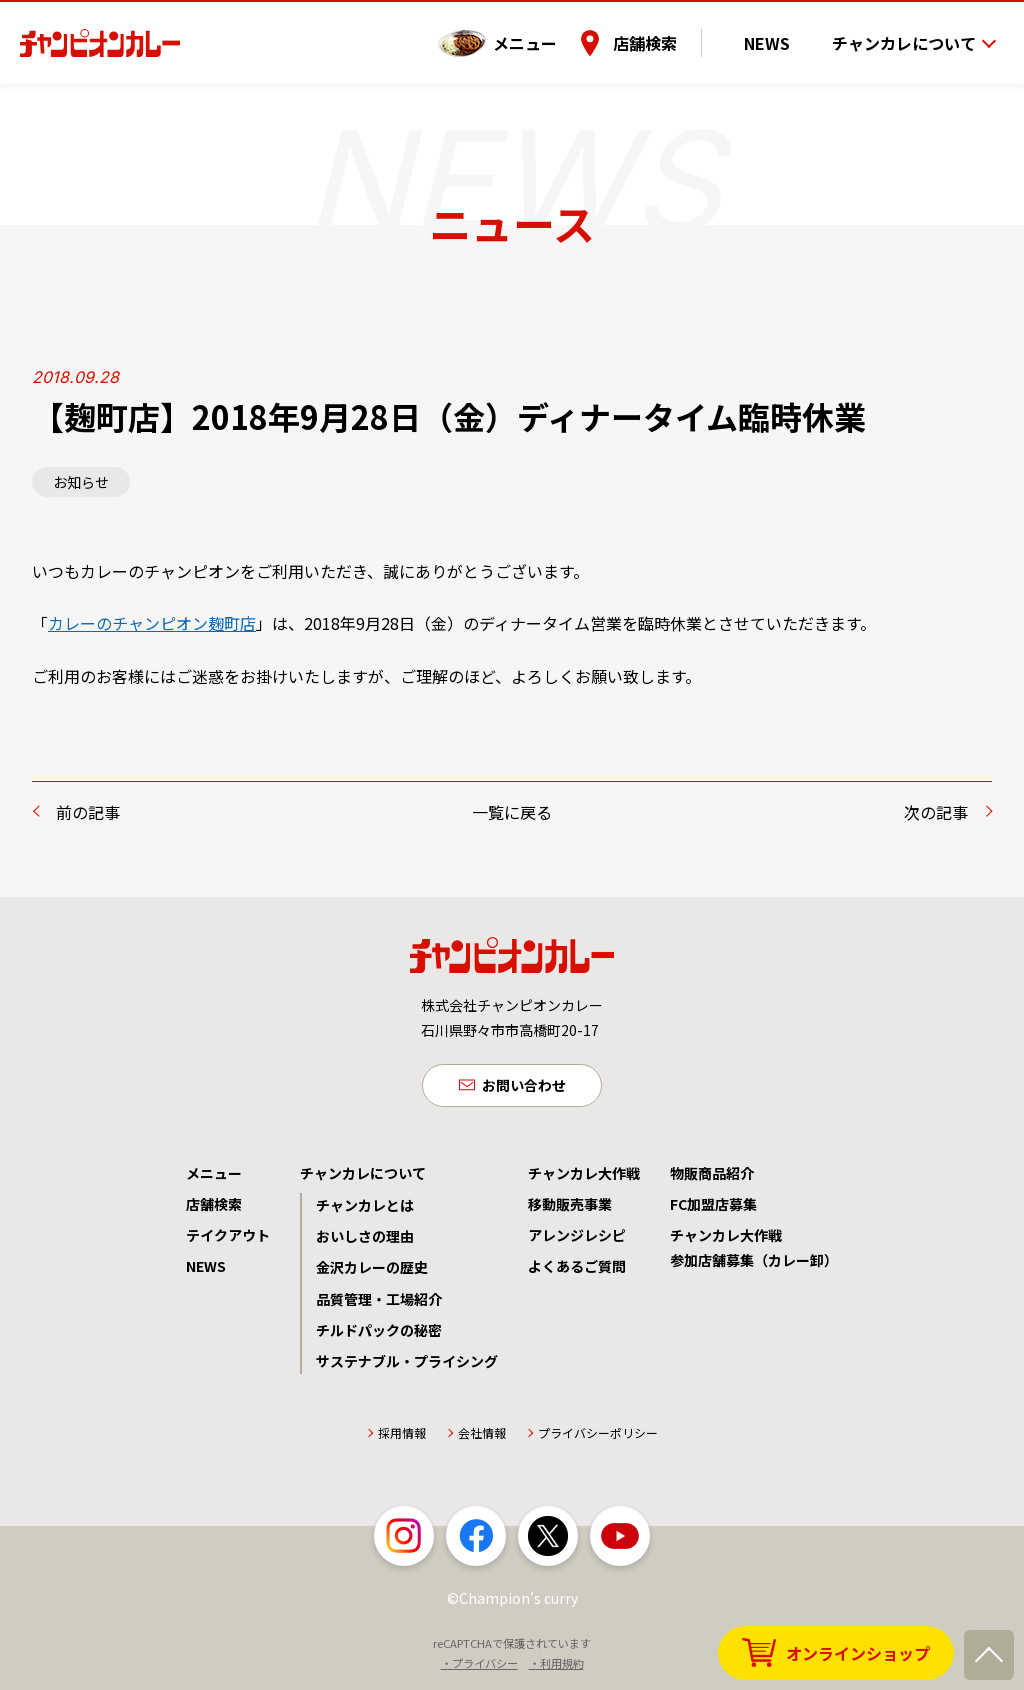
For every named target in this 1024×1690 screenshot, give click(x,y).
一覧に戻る (512, 812)
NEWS (785, 29)
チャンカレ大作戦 (584, 1178)
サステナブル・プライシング (407, 1366)
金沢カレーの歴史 (372, 1272)
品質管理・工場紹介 (379, 1304)
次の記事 (936, 812)
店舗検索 (681, 29)
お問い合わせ (524, 1087)
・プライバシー (479, 1668)
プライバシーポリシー (598, 1437)
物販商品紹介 (712, 1178)
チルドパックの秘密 (379, 1335)
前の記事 (88, 812)
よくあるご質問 (577, 1271)
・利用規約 (556, 1668)
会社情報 (482, 1437)
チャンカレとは (365, 1210)
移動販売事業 (570, 1209)
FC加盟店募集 (713, 1209)
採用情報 (402, 1437)
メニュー (561, 29)
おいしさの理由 (365, 1241)
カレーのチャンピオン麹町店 (152, 623)
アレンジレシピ (577, 1240)
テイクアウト (228, 1240)
